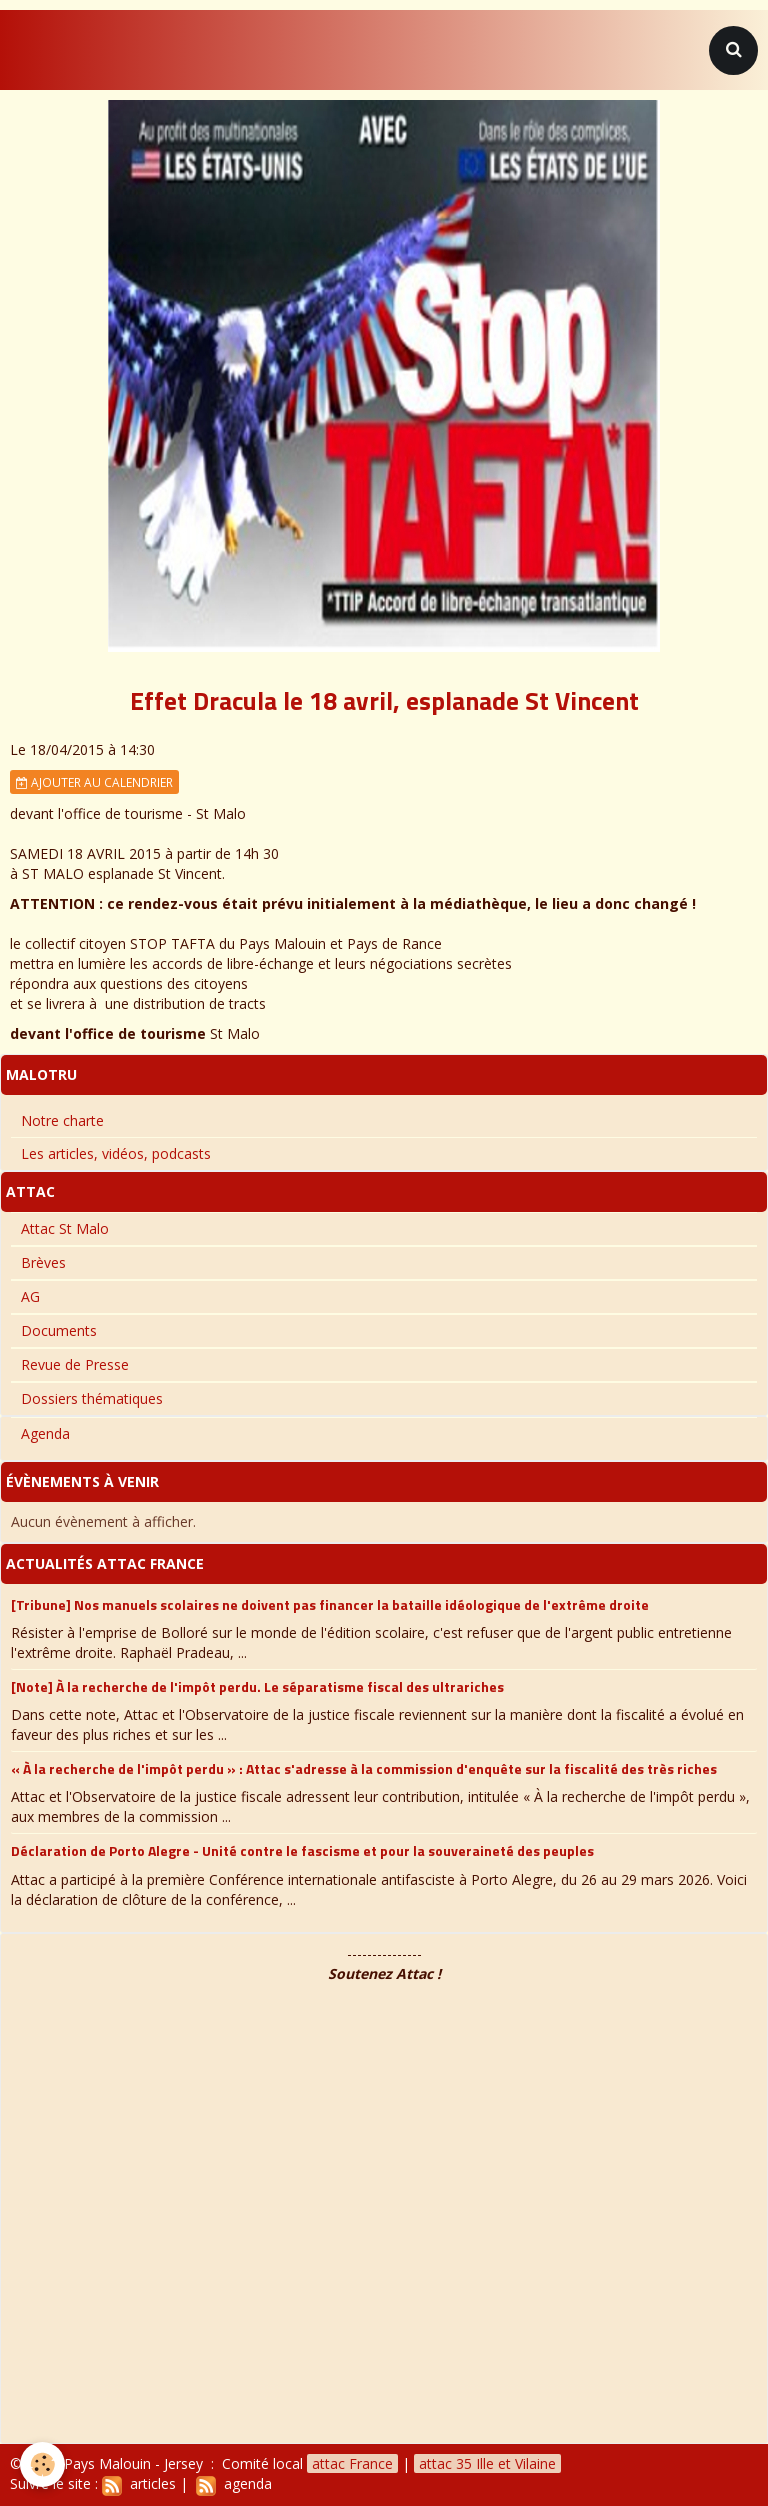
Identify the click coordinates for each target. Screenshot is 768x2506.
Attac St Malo (65, 1228)
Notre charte (62, 1120)
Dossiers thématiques (92, 1398)
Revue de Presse (75, 1364)
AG (30, 1296)
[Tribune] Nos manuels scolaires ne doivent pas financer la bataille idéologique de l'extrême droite (330, 1603)
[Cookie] (42, 2464)
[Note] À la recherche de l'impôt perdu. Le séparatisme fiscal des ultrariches (257, 1686)
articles (139, 2483)
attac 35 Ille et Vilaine (487, 2463)
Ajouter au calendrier (94, 782)
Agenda (45, 1433)
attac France (352, 2463)
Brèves (43, 1262)
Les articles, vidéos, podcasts (116, 1153)
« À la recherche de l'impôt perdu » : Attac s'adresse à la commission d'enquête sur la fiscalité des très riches (364, 1768)
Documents (59, 1330)
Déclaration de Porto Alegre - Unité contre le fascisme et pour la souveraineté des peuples (302, 1850)
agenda (234, 2483)
